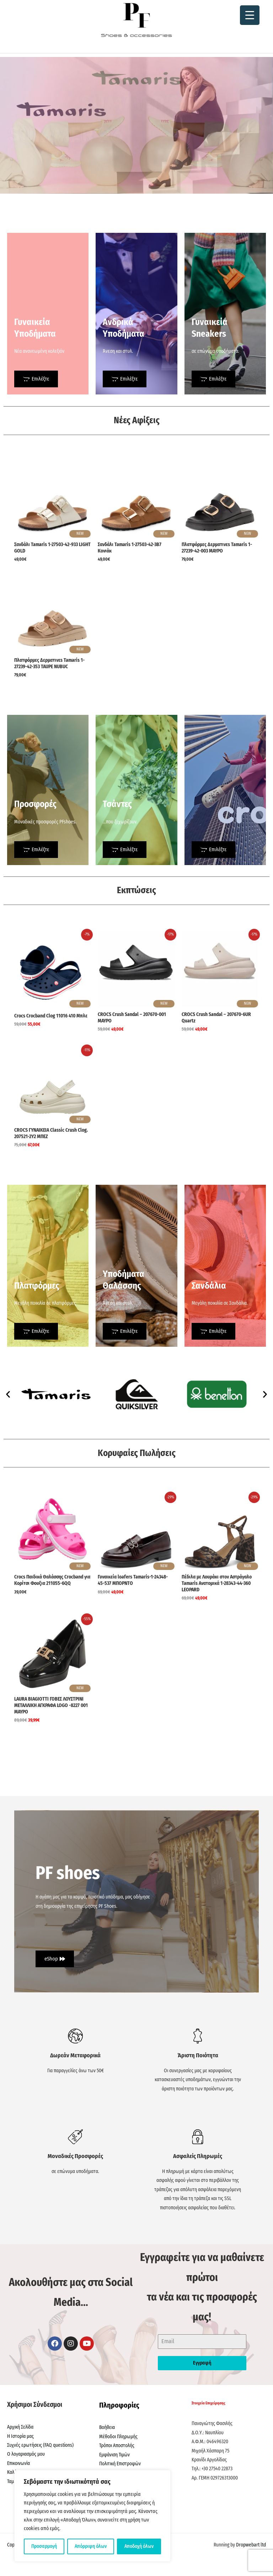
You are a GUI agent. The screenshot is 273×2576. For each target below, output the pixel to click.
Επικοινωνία (18, 2463)
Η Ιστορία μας (20, 2436)
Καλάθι (13, 2472)
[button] (8, 1393)
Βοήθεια (107, 2427)
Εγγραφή (202, 2363)
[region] (92, 2516)
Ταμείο (13, 2481)
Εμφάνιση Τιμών (114, 2455)
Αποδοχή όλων (139, 2546)
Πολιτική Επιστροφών (120, 2464)
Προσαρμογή (44, 2546)
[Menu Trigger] (249, 15)
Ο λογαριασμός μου (26, 2454)
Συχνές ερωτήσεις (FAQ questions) (40, 2445)
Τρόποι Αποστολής (116, 2446)
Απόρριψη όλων (91, 2546)
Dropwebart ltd (251, 2545)
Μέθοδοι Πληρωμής (118, 2437)
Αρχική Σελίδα (20, 2427)
